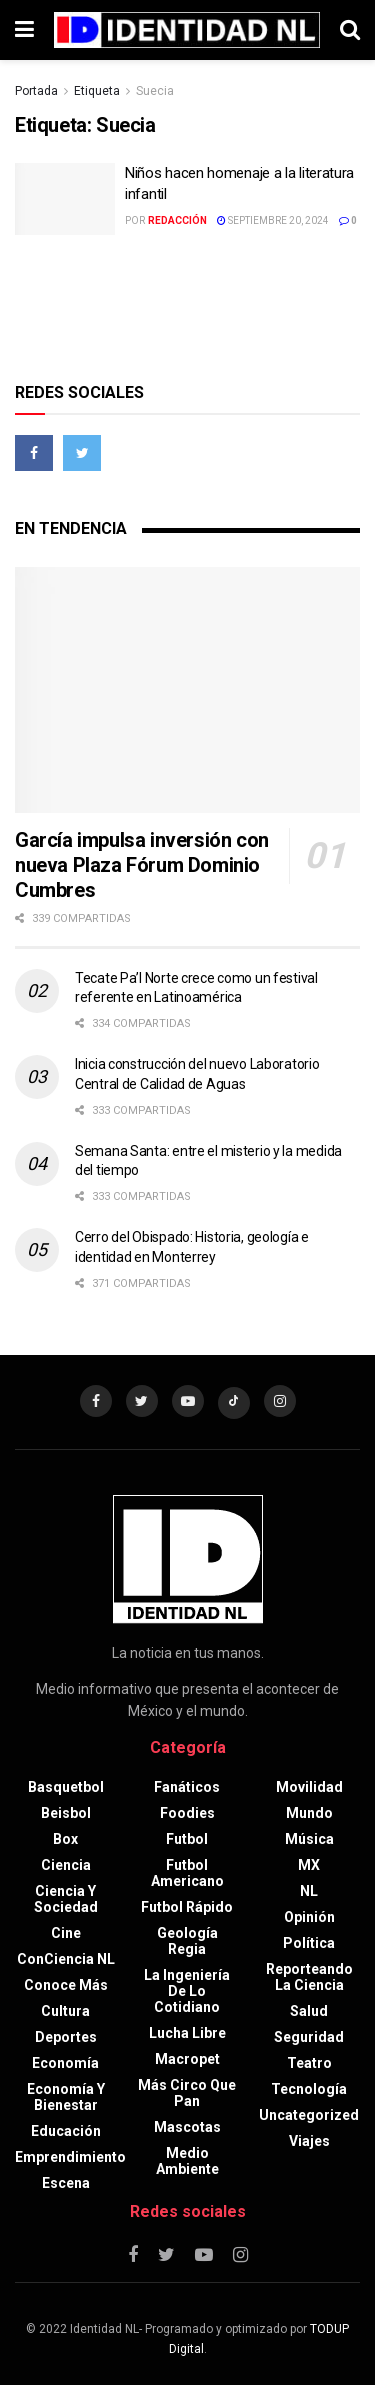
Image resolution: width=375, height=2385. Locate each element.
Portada (36, 91)
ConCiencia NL (66, 1959)
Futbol (187, 1839)
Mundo (309, 1813)
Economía (65, 2063)
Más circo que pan (187, 2093)
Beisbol (66, 1813)
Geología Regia (187, 1941)
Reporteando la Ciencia (309, 1977)
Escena (66, 2183)
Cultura (65, 2011)
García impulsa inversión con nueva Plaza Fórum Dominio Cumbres (142, 865)
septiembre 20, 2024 (273, 220)
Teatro (309, 2063)
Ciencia (66, 1865)
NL (309, 1891)
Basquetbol (66, 1787)
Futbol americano (187, 1873)
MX (309, 1865)
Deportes (66, 2037)
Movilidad (309, 1787)
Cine (66, 1933)
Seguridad (309, 2037)
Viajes (309, 2141)
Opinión (309, 1917)
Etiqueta (97, 91)
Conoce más (66, 1985)
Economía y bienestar (66, 2097)
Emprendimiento (70, 2157)
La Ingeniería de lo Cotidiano (187, 1991)
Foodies (187, 1813)
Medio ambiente (187, 2161)
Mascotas (187, 2127)
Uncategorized (309, 2115)
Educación (66, 2131)
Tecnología (309, 2089)
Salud (309, 2011)
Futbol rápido (187, 1907)
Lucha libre (187, 2033)
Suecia (155, 91)
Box (65, 1839)
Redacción (177, 220)
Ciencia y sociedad (66, 1899)
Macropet (187, 2059)
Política (309, 1943)
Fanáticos (187, 1787)
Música (309, 1839)
